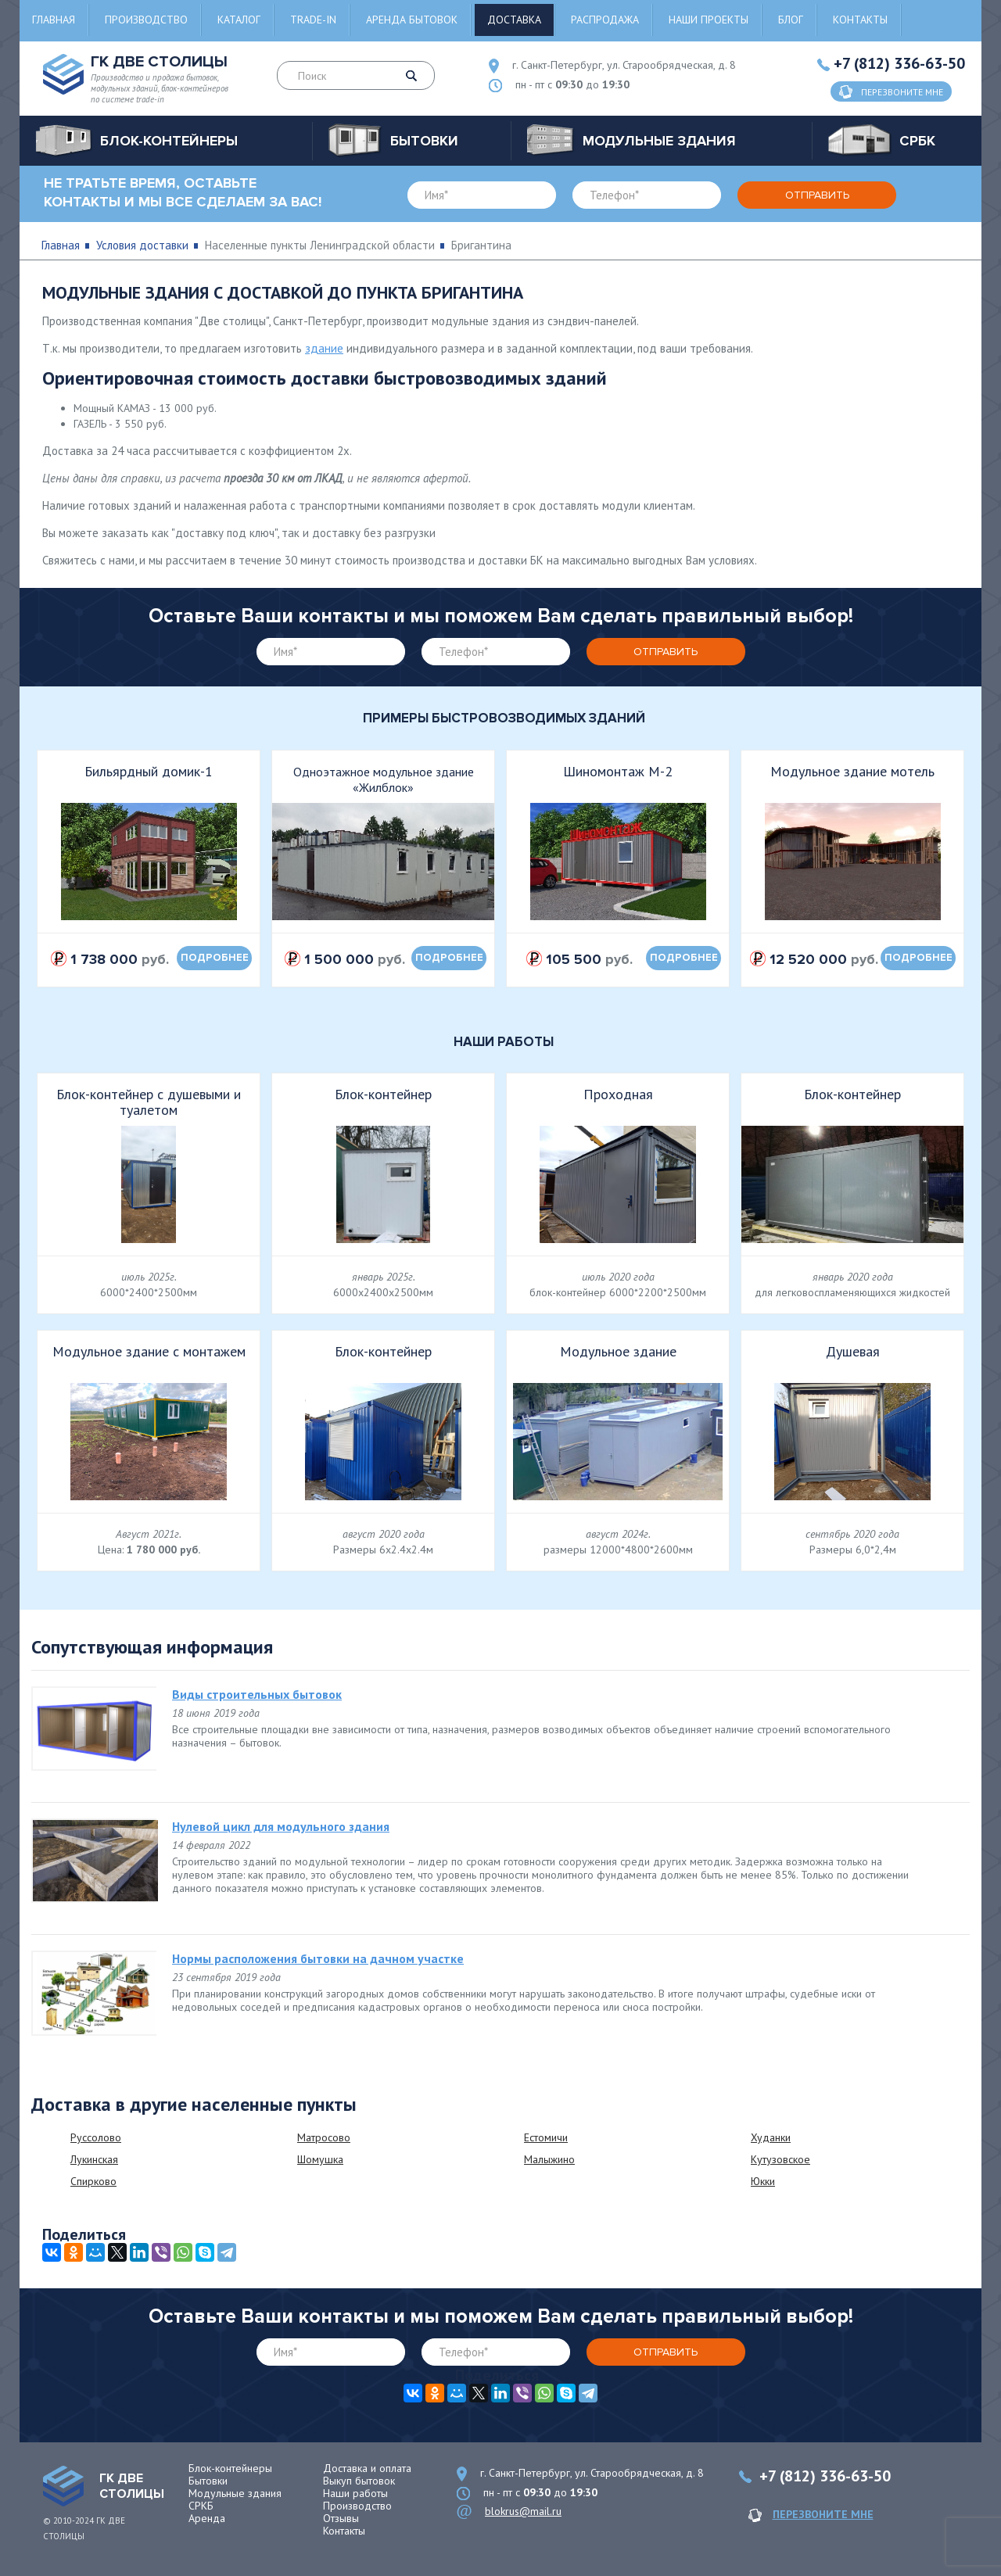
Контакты (860, 20)
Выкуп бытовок (359, 2480)
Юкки (763, 2181)
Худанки (771, 2137)
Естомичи (546, 2137)
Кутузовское (780, 2159)
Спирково (93, 2181)
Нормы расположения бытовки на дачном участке (318, 1958)
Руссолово (95, 2137)
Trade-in (313, 20)
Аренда (206, 2518)
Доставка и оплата (367, 2468)
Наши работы (355, 2493)
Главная (53, 20)
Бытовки (208, 2480)
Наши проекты (708, 20)
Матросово (323, 2137)
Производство (146, 20)
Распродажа (605, 20)
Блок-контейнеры (230, 2468)
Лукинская (94, 2159)
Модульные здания (235, 2493)
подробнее (215, 957)
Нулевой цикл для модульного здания (280, 1826)
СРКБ (200, 2505)
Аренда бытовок (411, 20)
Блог (790, 20)
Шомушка (320, 2159)
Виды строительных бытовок (257, 1694)
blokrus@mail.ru (523, 2511)
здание (324, 348)
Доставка (514, 20)
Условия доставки (142, 245)
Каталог (238, 20)
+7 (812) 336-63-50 (899, 63)
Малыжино (549, 2159)
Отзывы (341, 2518)
